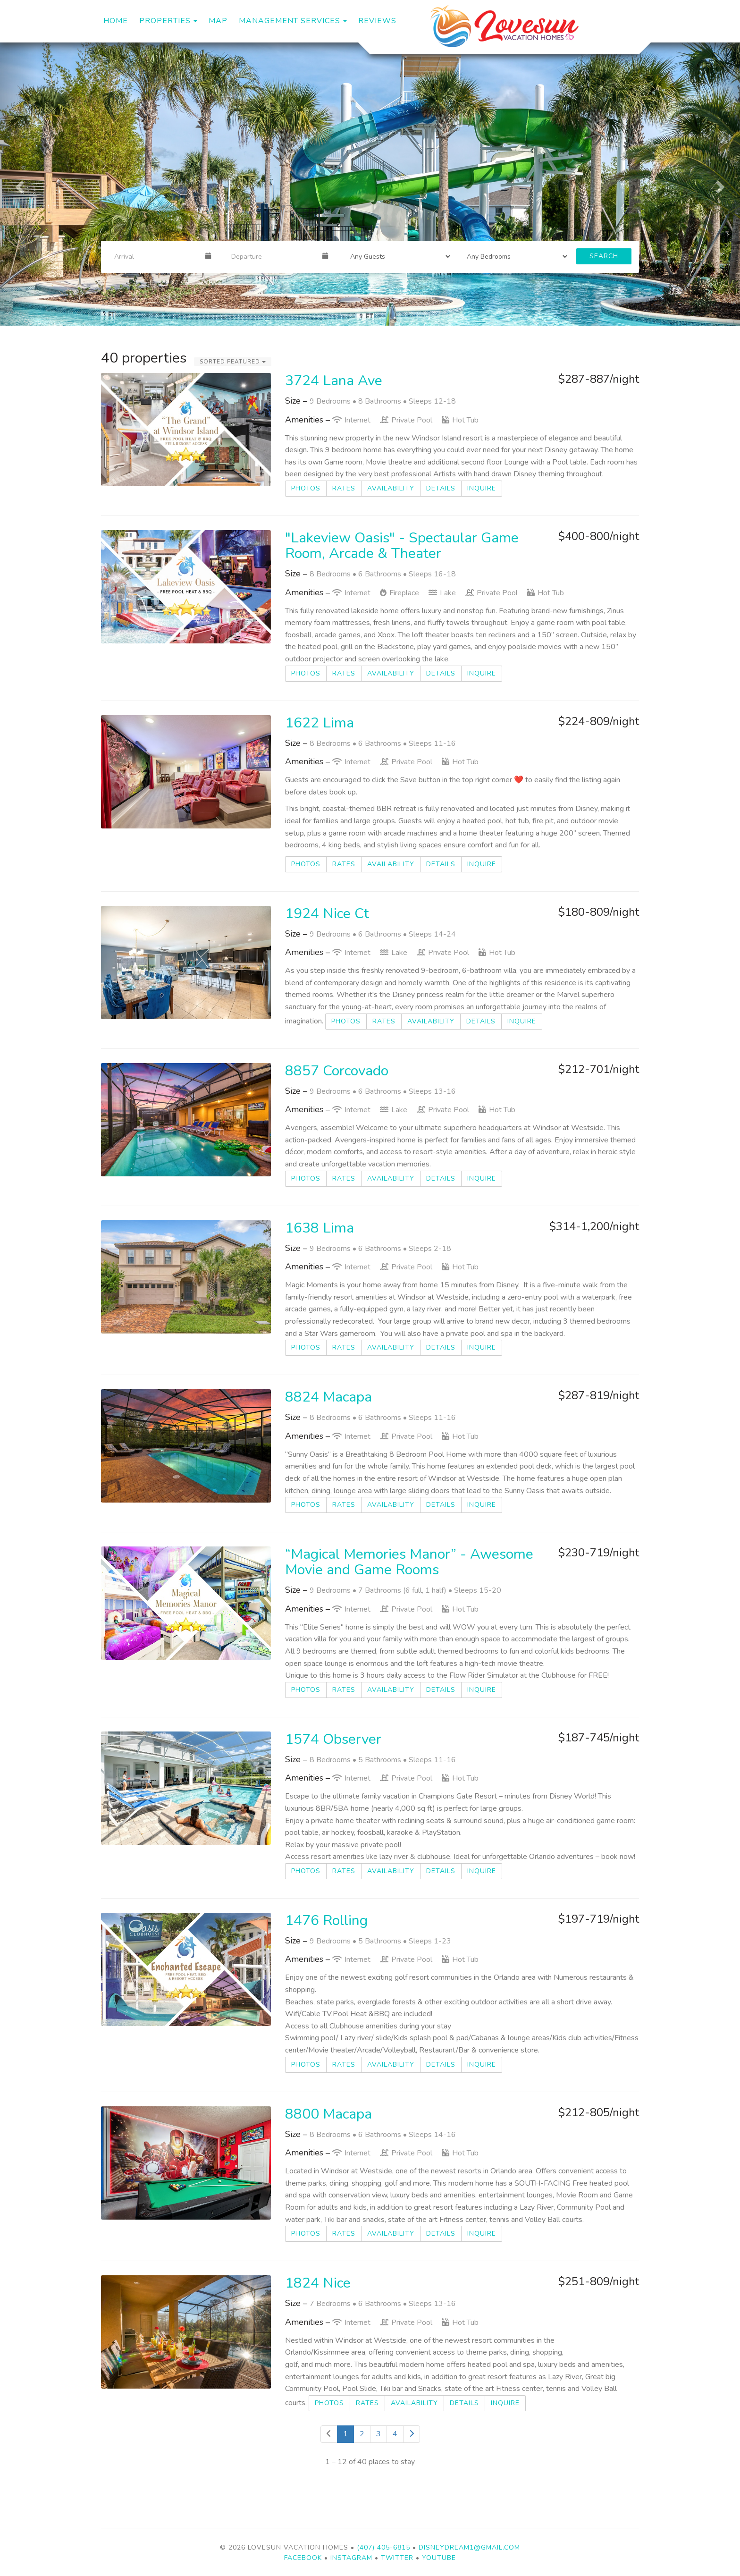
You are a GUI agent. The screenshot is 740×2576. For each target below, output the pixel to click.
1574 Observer (333, 1739)
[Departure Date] (273, 256)
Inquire (481, 488)
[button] (18, 184)
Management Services (289, 21)
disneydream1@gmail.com (469, 2547)
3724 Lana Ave (333, 380)
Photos (305, 488)
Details (440, 488)
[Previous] (328, 2434)
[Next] (411, 2434)
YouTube (439, 2557)
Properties (165, 21)
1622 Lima (319, 723)
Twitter (397, 2557)
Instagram (351, 2557)
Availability (390, 488)
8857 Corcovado (336, 1071)
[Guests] (397, 256)
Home (115, 21)
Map (218, 21)
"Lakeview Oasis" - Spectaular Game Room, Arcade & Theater (402, 545)
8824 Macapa (328, 1397)
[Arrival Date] (156, 256)
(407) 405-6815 (383, 2547)
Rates (343, 488)
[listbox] (370, 184)
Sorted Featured (233, 361)
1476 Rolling (326, 1920)
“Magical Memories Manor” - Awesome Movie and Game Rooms (409, 1562)
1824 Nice (318, 2283)
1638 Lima (319, 1228)
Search (603, 256)
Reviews (377, 21)
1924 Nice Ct (327, 913)
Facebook (303, 2557)
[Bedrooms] (514, 256)
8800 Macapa (328, 2114)
